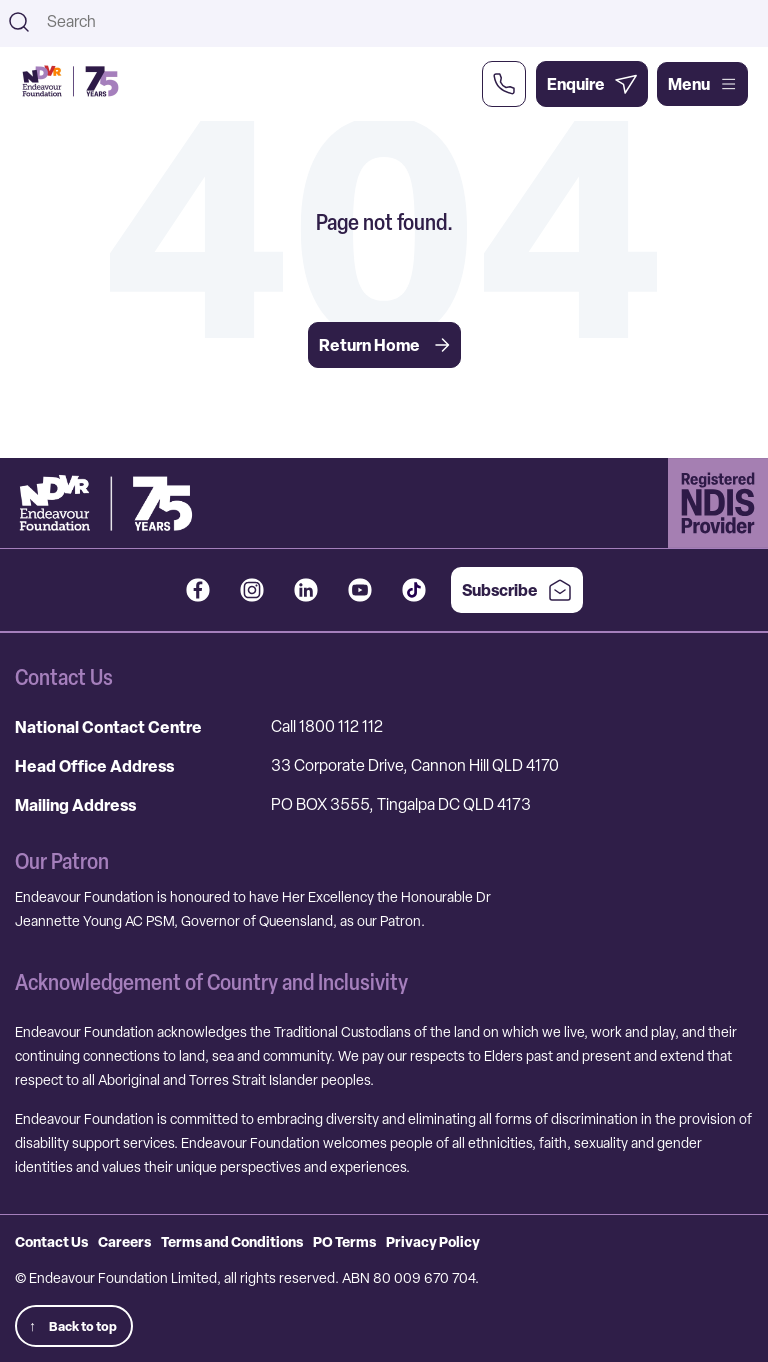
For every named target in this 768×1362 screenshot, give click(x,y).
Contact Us (51, 1241)
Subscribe (517, 590)
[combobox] (401, 21)
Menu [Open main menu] (702, 84)
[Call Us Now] (504, 84)
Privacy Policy (433, 1241)
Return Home (384, 344)
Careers (124, 1241)
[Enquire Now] (592, 84)
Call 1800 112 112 (327, 726)
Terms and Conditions (232, 1241)
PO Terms (344, 1241)
